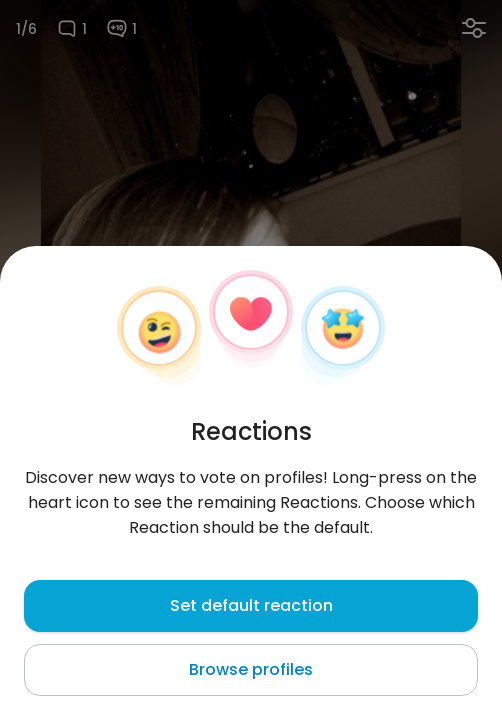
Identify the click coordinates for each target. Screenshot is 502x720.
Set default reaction (251, 605)
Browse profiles (251, 669)
